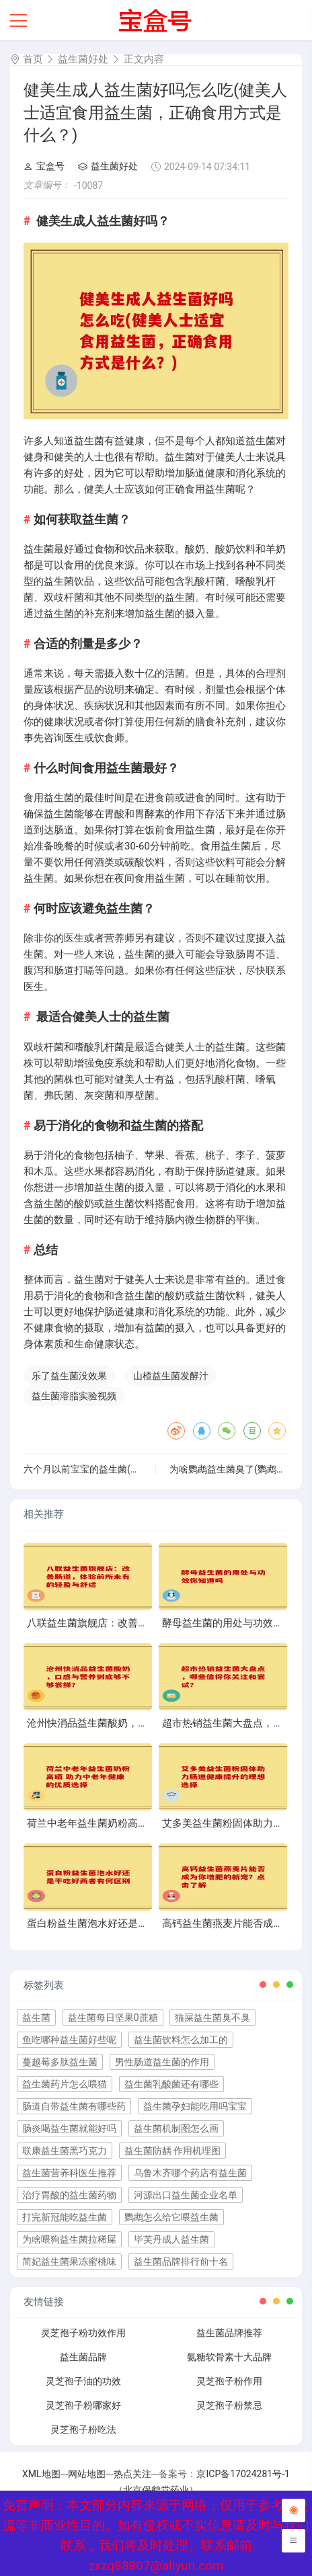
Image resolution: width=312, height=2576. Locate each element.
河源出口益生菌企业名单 (185, 2195)
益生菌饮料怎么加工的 (181, 2039)
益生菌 (36, 2017)
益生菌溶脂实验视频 (74, 1395)
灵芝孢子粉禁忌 (229, 2405)
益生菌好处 (83, 59)
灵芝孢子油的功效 (83, 2381)
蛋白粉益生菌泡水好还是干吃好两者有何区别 (128, 1923)
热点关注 (132, 2473)
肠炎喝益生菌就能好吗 (69, 2128)
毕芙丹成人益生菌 (171, 2239)
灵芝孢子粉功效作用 (83, 2332)
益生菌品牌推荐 (229, 2332)
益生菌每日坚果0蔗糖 (113, 2017)
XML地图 (41, 2473)
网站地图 (87, 2473)
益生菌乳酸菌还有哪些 (171, 2084)
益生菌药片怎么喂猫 (64, 2084)
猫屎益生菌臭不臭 (212, 2017)
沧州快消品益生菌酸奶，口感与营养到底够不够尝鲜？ (148, 1723)
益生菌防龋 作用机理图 (172, 2150)
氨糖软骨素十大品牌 (229, 2357)
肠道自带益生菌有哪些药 (74, 2106)
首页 (33, 59)
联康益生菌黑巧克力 (64, 2150)
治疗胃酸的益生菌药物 (69, 2195)
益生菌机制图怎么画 (176, 2128)
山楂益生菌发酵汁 (170, 1375)
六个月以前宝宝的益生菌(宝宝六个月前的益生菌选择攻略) (145, 1469)
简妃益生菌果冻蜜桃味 (69, 2261)
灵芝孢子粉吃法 (83, 2429)
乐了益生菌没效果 (69, 1375)
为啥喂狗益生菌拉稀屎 (69, 2239)
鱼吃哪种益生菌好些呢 (69, 2039)
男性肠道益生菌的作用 (162, 2061)
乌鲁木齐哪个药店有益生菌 (190, 2172)
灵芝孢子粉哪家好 (83, 2405)
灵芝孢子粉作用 (229, 2381)
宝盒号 (44, 166)
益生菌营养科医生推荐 (69, 2172)
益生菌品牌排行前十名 (181, 2261)
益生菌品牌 (83, 2357)
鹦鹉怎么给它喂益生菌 (171, 2217)
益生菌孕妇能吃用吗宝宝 (195, 2106)
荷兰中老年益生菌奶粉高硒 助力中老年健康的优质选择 (149, 1823)
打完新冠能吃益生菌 (64, 2217)
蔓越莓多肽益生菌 (60, 2061)
